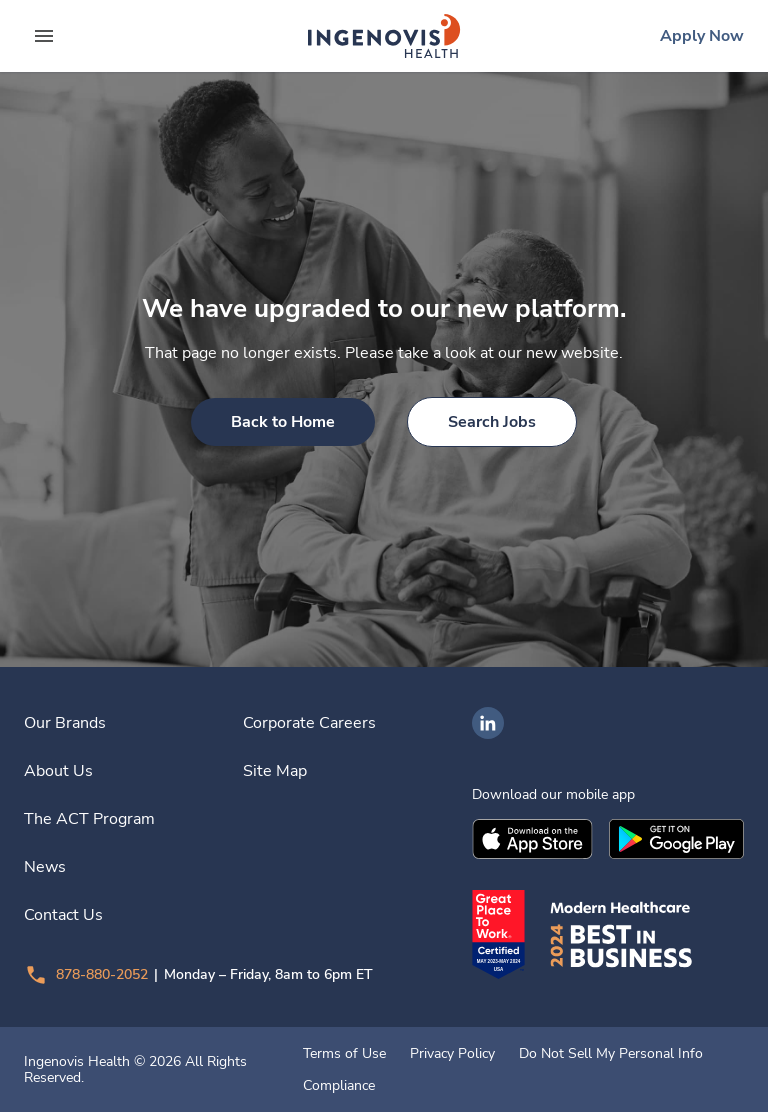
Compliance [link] (339, 1086)
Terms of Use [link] (344, 1054)
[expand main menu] (44, 36)
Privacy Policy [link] (452, 1054)
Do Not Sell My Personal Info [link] (611, 1054)
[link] (384, 36)
